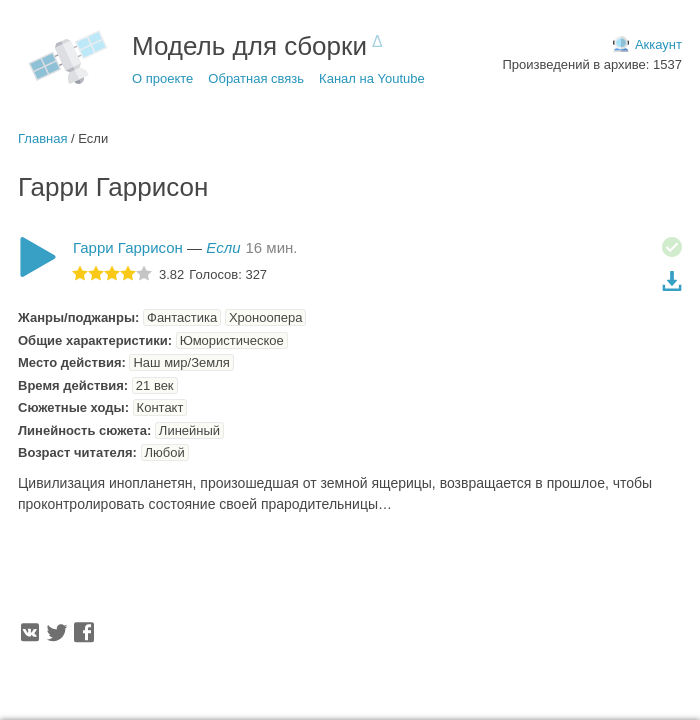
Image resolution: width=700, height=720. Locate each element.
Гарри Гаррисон (128, 247)
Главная (42, 138)
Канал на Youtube (372, 78)
